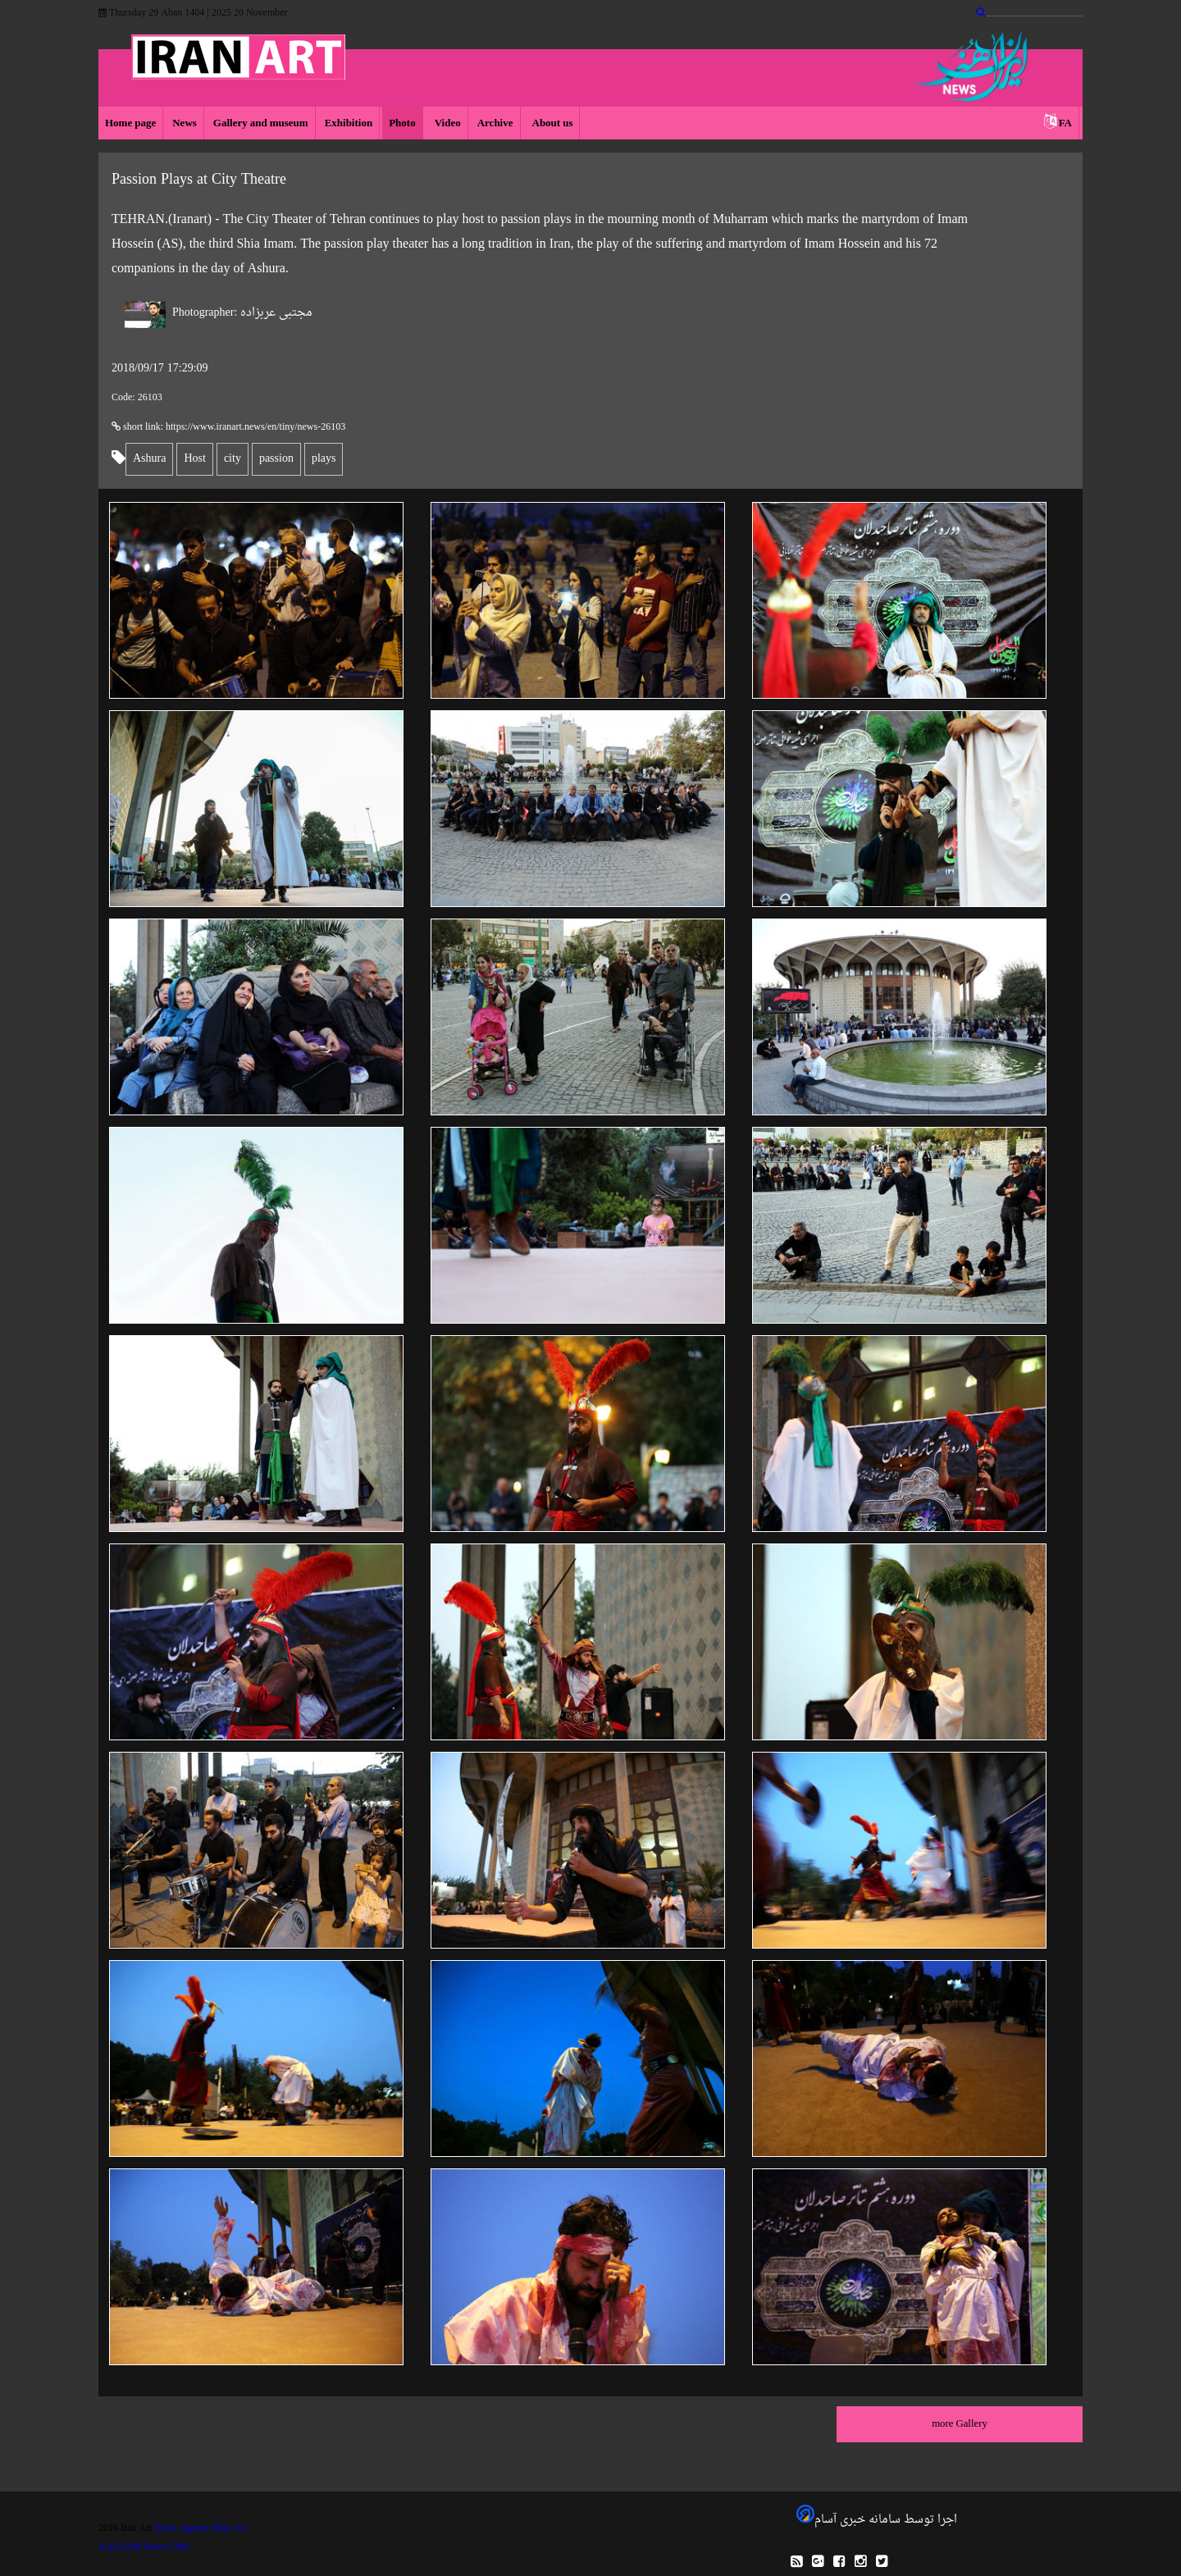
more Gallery (959, 2424)
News (184, 123)
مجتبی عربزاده (242, 313)
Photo (402, 123)
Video (446, 123)
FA (1065, 123)
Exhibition (349, 123)
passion (276, 459)
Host (194, 459)
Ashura (149, 459)
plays (324, 459)
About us (551, 123)
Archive (495, 123)
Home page (130, 123)
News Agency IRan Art (200, 2528)
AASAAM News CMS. (145, 2547)
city (232, 459)
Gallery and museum (260, 123)
